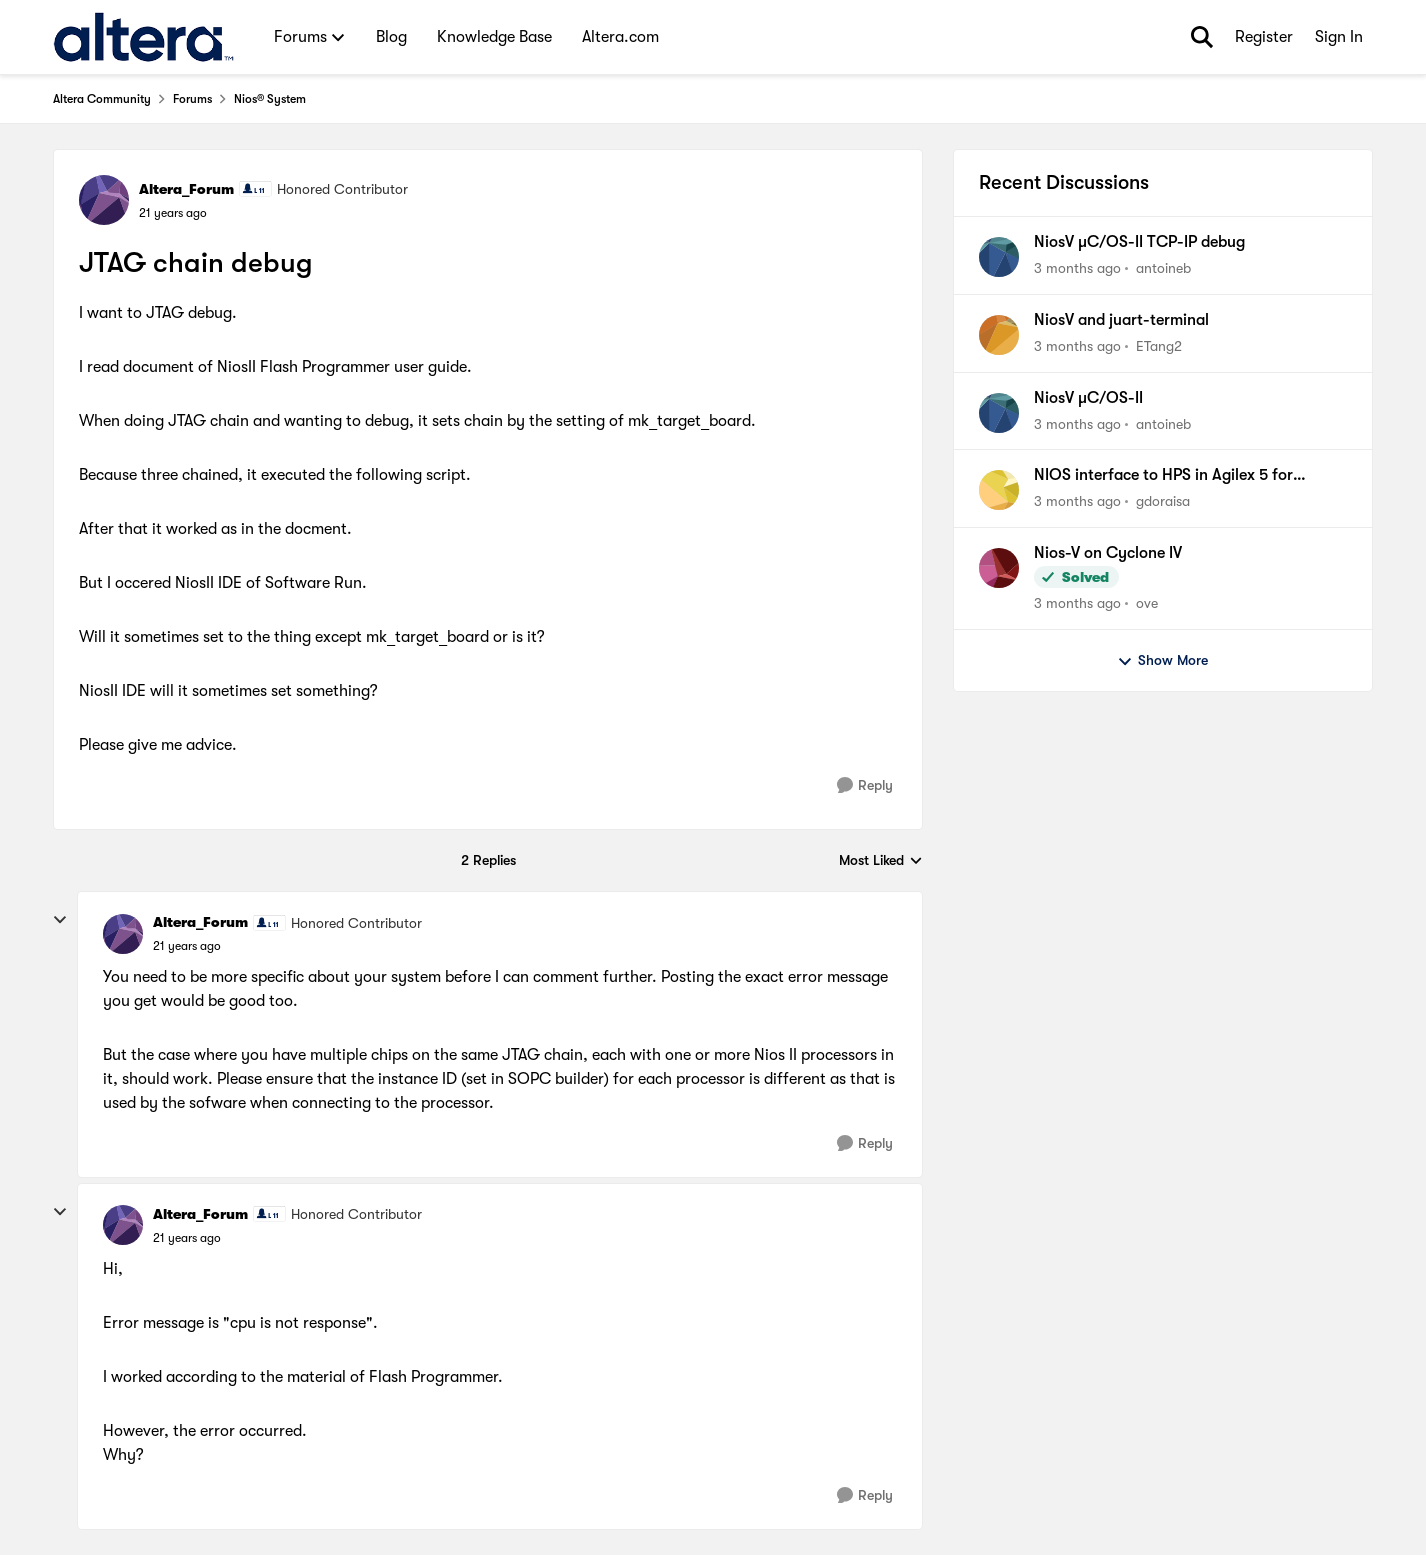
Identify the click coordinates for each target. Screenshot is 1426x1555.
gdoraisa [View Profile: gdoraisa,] (1163, 501)
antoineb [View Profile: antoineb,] (1163, 268)
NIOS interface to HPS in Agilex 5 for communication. (1163, 476)
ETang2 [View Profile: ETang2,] (1159, 346)
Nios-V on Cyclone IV (1108, 553)
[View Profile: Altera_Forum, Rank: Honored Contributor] (104, 200)
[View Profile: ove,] (999, 568)
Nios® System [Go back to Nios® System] (270, 99)
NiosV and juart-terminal (1121, 320)
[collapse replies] (60, 920)
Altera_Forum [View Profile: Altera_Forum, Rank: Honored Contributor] (186, 189)
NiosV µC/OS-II (1088, 398)
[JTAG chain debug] (187, 946)
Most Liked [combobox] (881, 861)
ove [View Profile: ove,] (1147, 603)
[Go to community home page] (143, 37)
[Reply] (865, 785)
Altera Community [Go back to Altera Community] (102, 99)
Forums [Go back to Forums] (192, 99)
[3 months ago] (1077, 268)
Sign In (1339, 37)
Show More (1162, 661)
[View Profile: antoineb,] (999, 257)
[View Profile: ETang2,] (999, 335)
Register (1264, 37)
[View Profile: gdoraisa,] (999, 490)
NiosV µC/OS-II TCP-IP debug (1139, 242)
